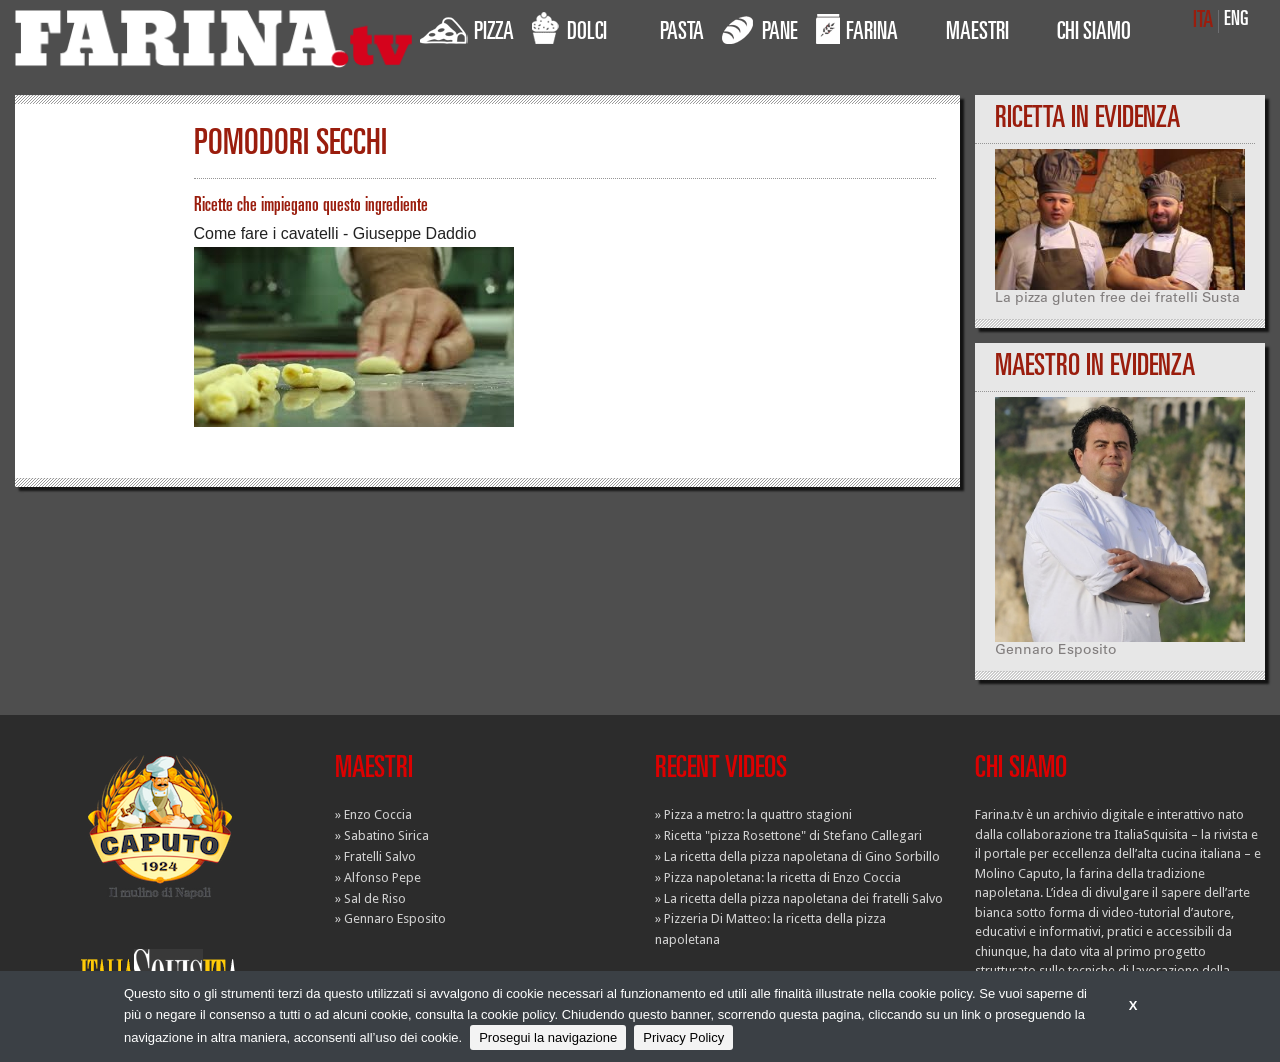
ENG (1236, 20)
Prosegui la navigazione (548, 1037)
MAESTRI (977, 34)
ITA (1203, 21)
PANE (760, 29)
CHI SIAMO (1094, 34)
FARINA (857, 29)
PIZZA (467, 29)
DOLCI (569, 29)
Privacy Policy (683, 1037)
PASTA (682, 34)
